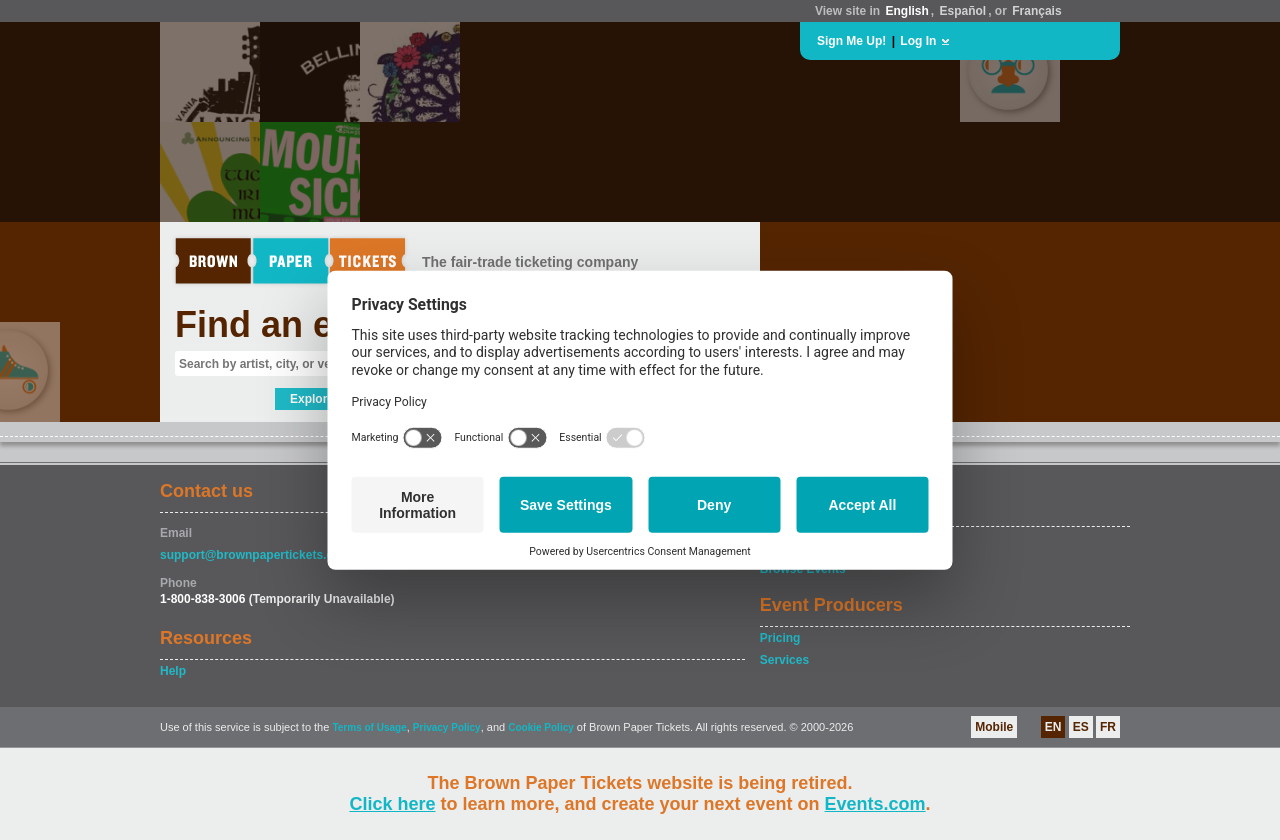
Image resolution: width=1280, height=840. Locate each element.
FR (1108, 727)
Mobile (994, 727)
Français (1036, 11)
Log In (918, 41)
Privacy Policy (447, 727)
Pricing (780, 638)
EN (1053, 727)
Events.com (875, 804)
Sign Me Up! (851, 41)
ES (1081, 727)
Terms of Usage (369, 727)
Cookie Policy (541, 727)
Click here (392, 804)
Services (784, 660)
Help (173, 671)
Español (963, 11)
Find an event (291, 324)
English (906, 11)
